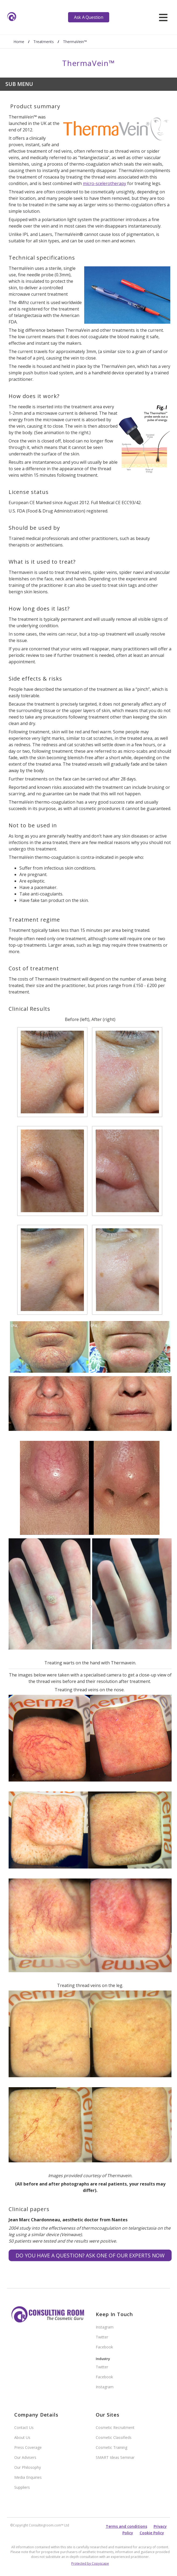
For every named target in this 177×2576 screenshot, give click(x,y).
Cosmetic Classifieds (114, 2437)
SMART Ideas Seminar (115, 2457)
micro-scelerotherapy (104, 183)
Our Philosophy (27, 2467)
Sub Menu (19, 84)
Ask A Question (88, 17)
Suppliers (22, 2487)
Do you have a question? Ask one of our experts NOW (90, 2255)
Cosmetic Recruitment (115, 2427)
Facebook (104, 2347)
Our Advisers (25, 2457)
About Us (22, 2437)
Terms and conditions (126, 2526)
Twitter (102, 2337)
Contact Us (24, 2427)
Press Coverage (28, 2447)
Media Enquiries (28, 2477)
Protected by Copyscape (90, 2563)
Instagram (105, 2327)
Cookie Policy (152, 2532)
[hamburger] (163, 17)
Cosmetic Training (111, 2447)
